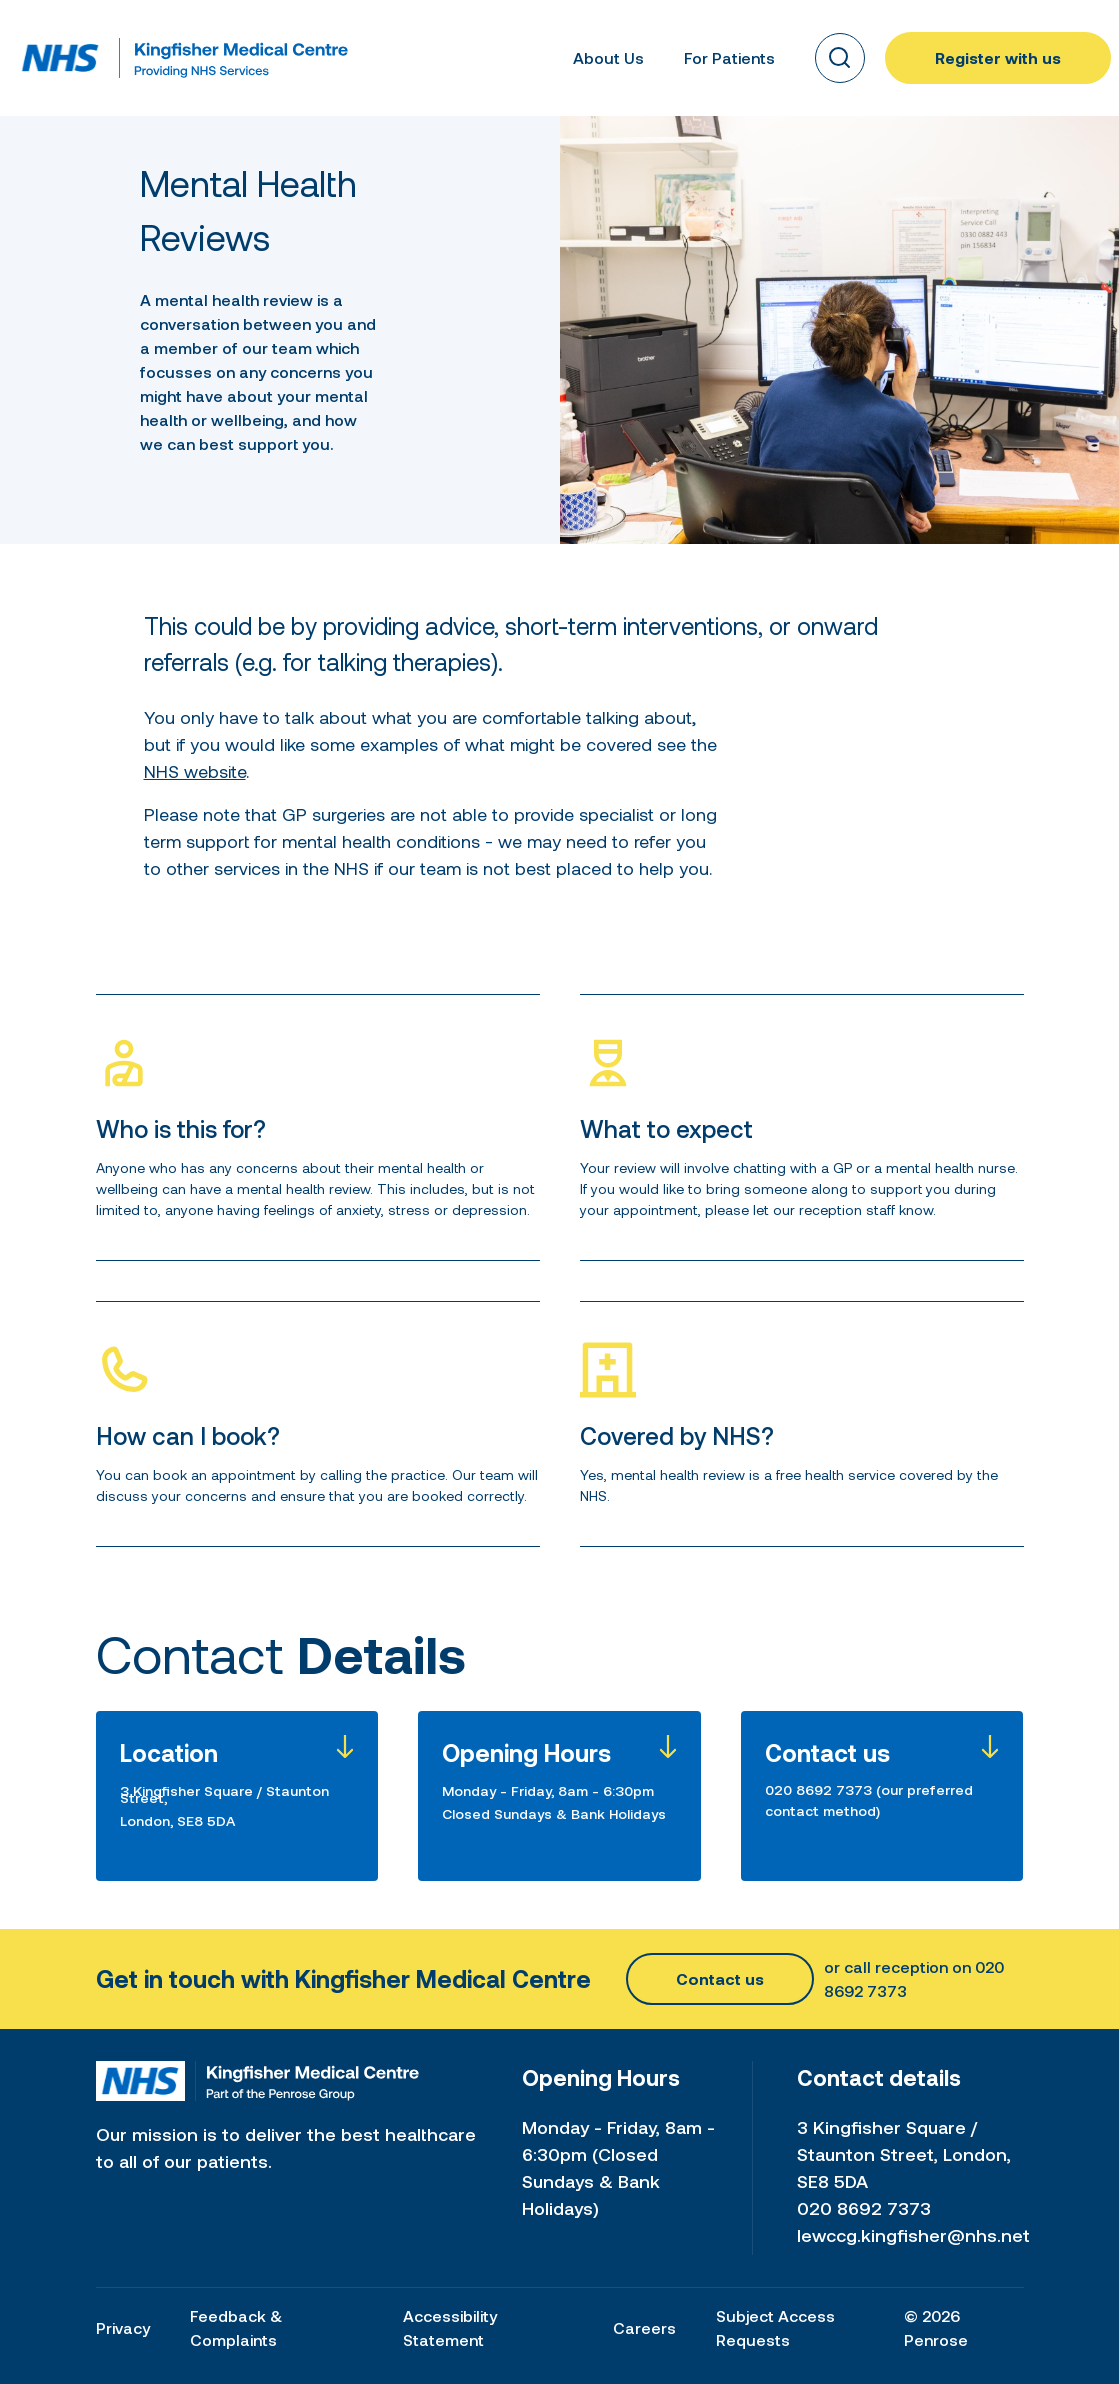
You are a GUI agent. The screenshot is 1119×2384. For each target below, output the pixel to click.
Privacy (123, 2327)
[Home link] (60, 58)
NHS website (195, 771)
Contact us (720, 1978)
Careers (644, 2327)
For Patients (729, 57)
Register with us (998, 57)
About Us (608, 57)
